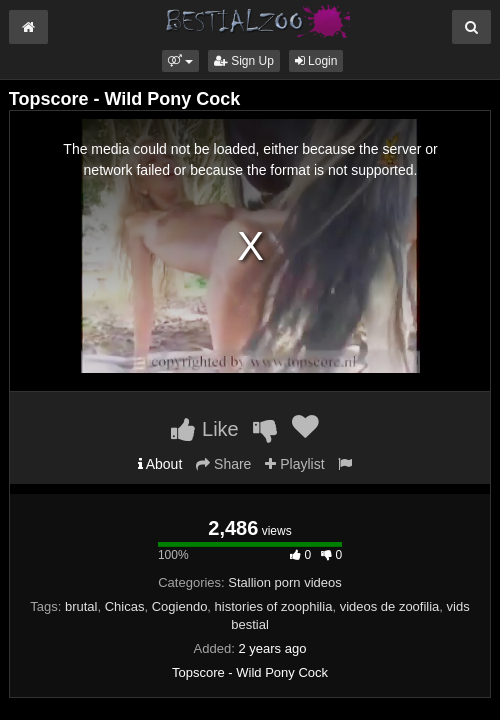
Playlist (294, 464)
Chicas (125, 606)
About (160, 464)
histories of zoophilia (274, 606)
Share (223, 464)
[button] (180, 61)
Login (316, 61)
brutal (81, 606)
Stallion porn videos (284, 582)
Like (204, 429)
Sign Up (244, 61)
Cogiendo (180, 606)
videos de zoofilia (390, 606)
